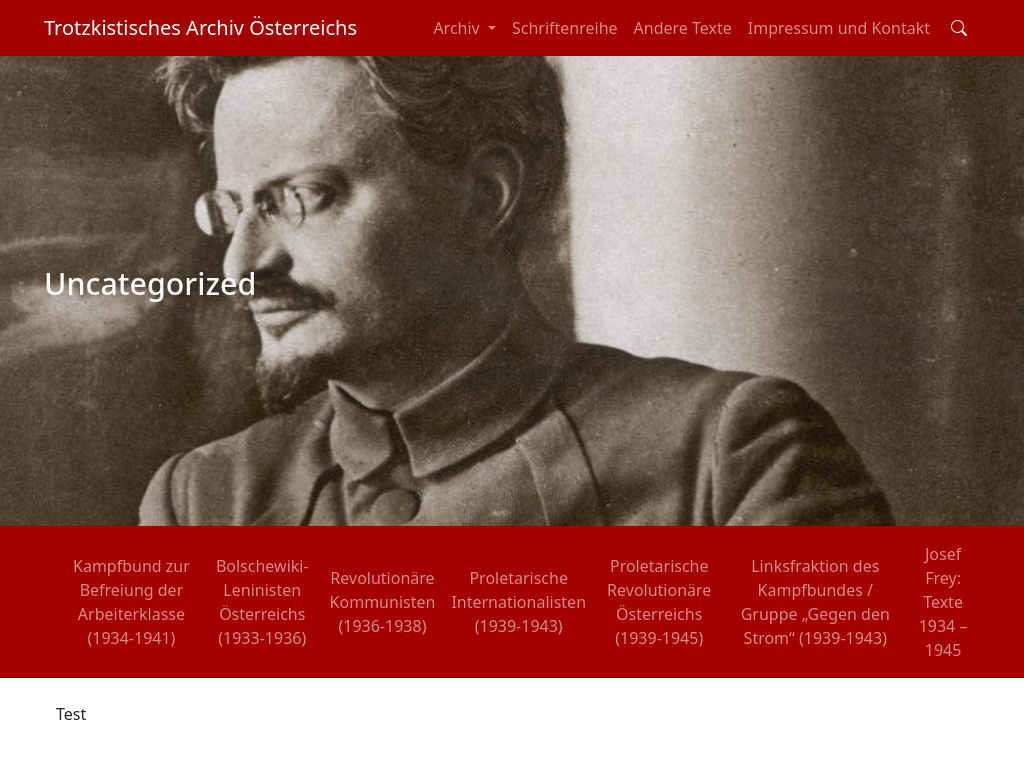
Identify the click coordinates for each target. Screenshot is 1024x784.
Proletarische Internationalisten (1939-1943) (518, 602)
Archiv (458, 28)
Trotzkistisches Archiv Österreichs (200, 27)
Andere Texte (683, 28)
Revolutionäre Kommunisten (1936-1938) (383, 602)
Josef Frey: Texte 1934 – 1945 (943, 602)
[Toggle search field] (959, 28)
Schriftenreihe (565, 28)
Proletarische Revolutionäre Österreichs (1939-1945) (659, 602)
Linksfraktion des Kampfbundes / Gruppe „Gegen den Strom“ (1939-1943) (815, 602)
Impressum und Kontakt (839, 28)
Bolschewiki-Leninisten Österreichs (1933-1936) (262, 602)
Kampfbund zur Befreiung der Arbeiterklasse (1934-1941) (131, 602)
